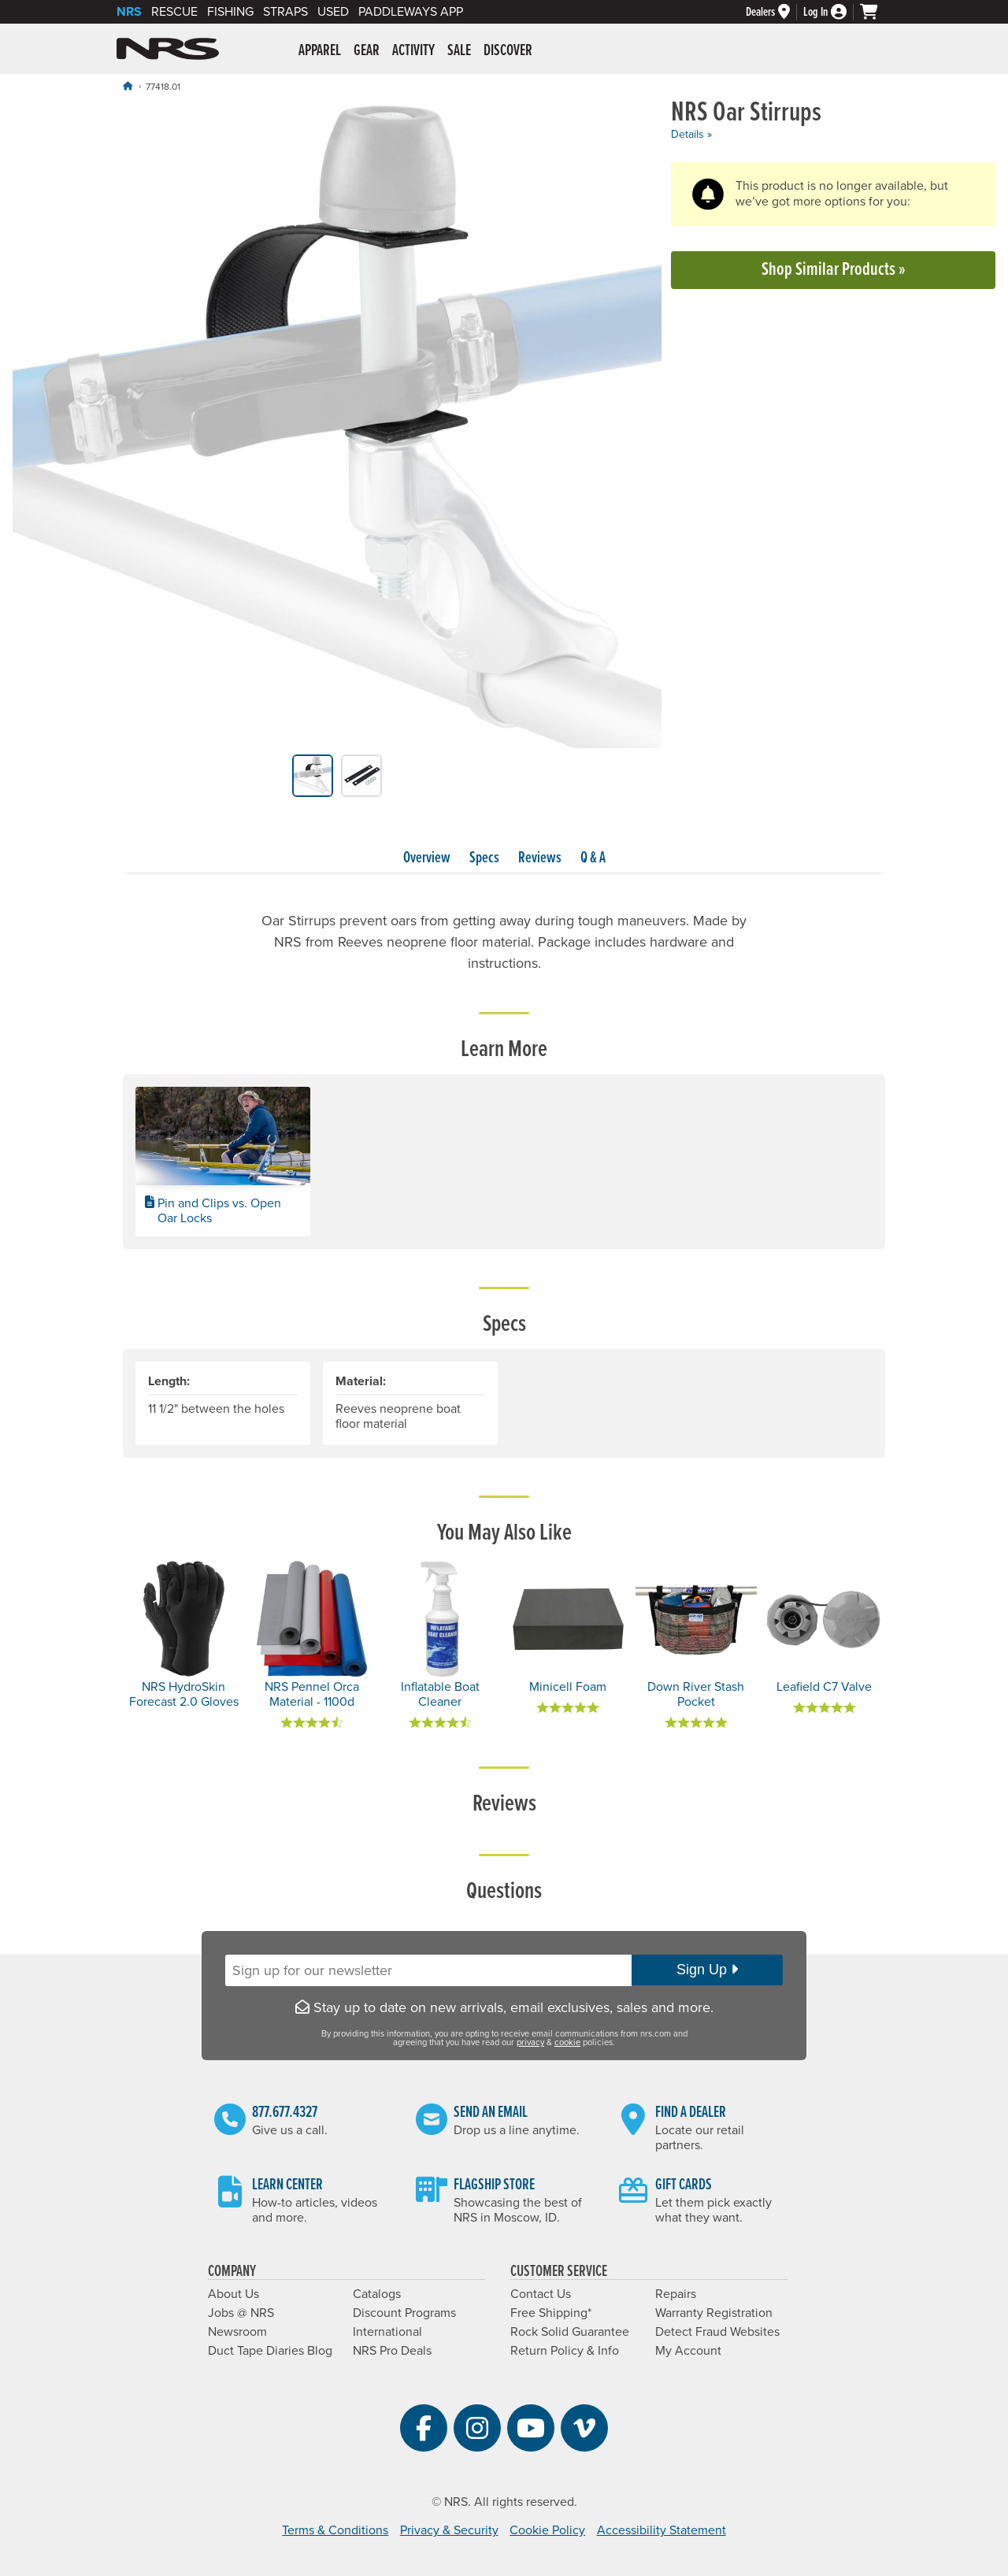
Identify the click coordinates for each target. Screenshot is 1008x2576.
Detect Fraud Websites (717, 2332)
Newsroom (237, 2332)
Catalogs (377, 2294)
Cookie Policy (547, 2530)
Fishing (230, 12)
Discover (508, 51)
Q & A (593, 858)
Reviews (539, 858)
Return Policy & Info (564, 2351)
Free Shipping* (550, 2313)
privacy (530, 2042)
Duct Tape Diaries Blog (270, 2351)
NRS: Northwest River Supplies (168, 49)
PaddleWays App (410, 12)
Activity (413, 51)
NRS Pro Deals (392, 2351)
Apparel (319, 51)
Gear (367, 51)
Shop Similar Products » (834, 270)
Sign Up (707, 1969)
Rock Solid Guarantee (569, 2332)
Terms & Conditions (335, 2530)
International (387, 2332)
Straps (285, 12)
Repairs (675, 2294)
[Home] (127, 86)
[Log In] (831, 12)
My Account (688, 2351)
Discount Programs (404, 2313)
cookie (567, 2042)
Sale (459, 51)
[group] (337, 426)
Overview (426, 858)
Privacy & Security (449, 2530)
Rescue (174, 12)
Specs (484, 858)
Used (333, 12)
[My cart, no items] (875, 12)
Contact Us (540, 2294)
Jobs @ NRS (241, 2313)
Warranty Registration (714, 2313)
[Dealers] (774, 12)
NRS (129, 12)
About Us (233, 2294)
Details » (691, 134)
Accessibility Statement (661, 2530)
